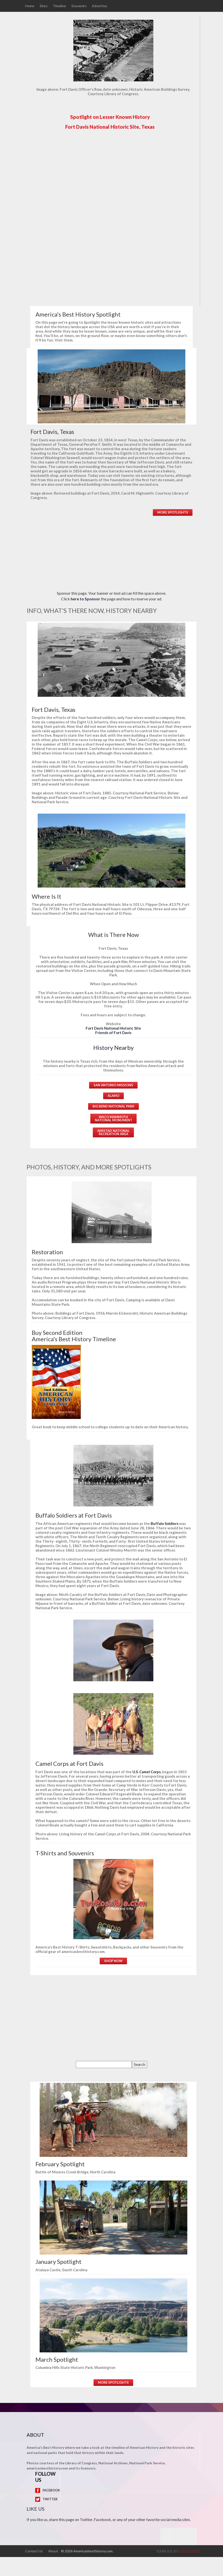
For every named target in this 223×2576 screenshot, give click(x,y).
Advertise (101, 5)
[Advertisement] (113, 219)
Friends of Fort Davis (113, 1032)
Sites (44, 5)
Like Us (36, 2508)
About (54, 2550)
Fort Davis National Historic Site (113, 1027)
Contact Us (34, 2550)
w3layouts (189, 2551)
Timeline (60, 5)
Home (29, 5)
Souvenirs (80, 5)
